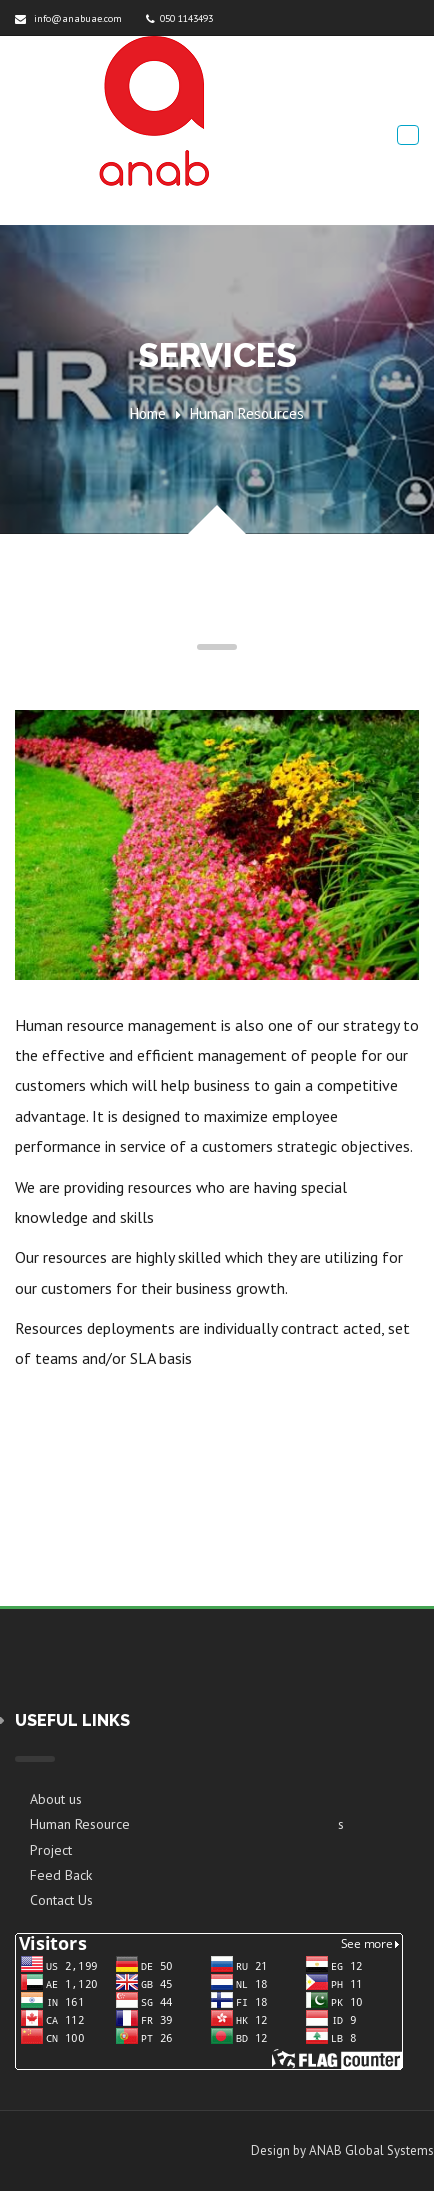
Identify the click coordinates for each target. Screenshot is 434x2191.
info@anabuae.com (68, 18)
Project (51, 1850)
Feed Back (61, 1875)
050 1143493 (179, 18)
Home (148, 413)
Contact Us (61, 1900)
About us (56, 1799)
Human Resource (80, 1824)
